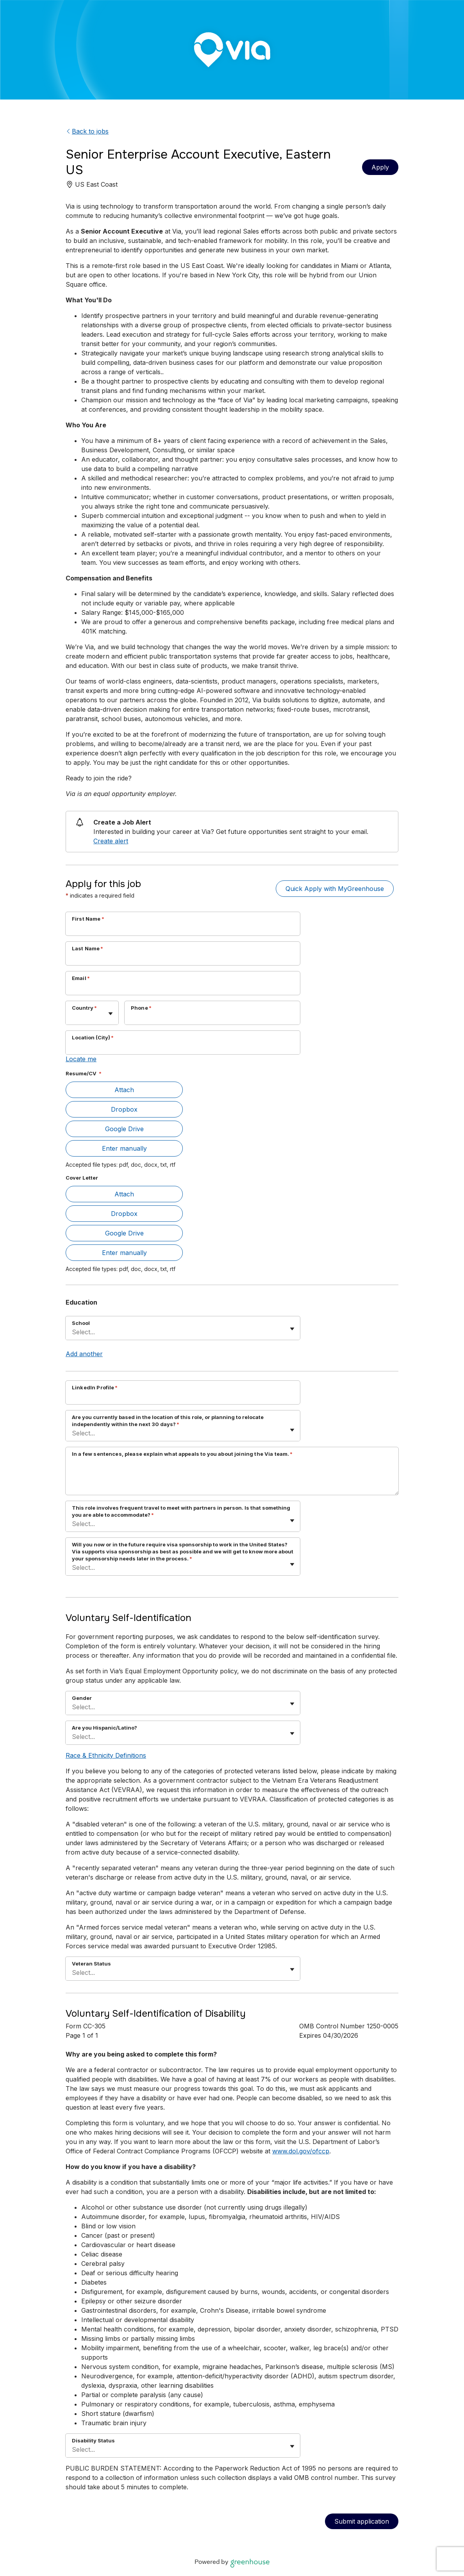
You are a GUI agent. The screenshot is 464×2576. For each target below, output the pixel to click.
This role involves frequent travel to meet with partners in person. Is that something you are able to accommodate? (181, 1511)
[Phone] (212, 1018)
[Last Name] (183, 958)
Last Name (88, 948)
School (81, 1323)
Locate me (81, 1059)
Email (81, 978)
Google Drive (124, 1129)
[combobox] (73, 1017)
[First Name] (183, 928)
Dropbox (124, 1109)
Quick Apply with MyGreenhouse (335, 889)
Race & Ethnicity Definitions (106, 1755)
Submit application (361, 2521)
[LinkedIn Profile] (183, 1397)
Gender (82, 1698)
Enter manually (124, 1148)
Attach (124, 1090)
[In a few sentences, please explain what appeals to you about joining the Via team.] (232, 1477)
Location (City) (93, 1037)
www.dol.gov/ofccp (300, 2151)
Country (84, 1008)
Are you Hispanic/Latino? (104, 1727)
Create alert (110, 841)
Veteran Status (91, 1963)
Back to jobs (87, 131)
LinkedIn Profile (95, 1387)
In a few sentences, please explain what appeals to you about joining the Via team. (182, 1454)
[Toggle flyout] (110, 1013)
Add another (84, 1354)
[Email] (183, 988)
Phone (141, 1008)
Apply (380, 167)
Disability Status (93, 2440)
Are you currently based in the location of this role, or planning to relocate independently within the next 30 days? (168, 1420)
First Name (88, 919)
